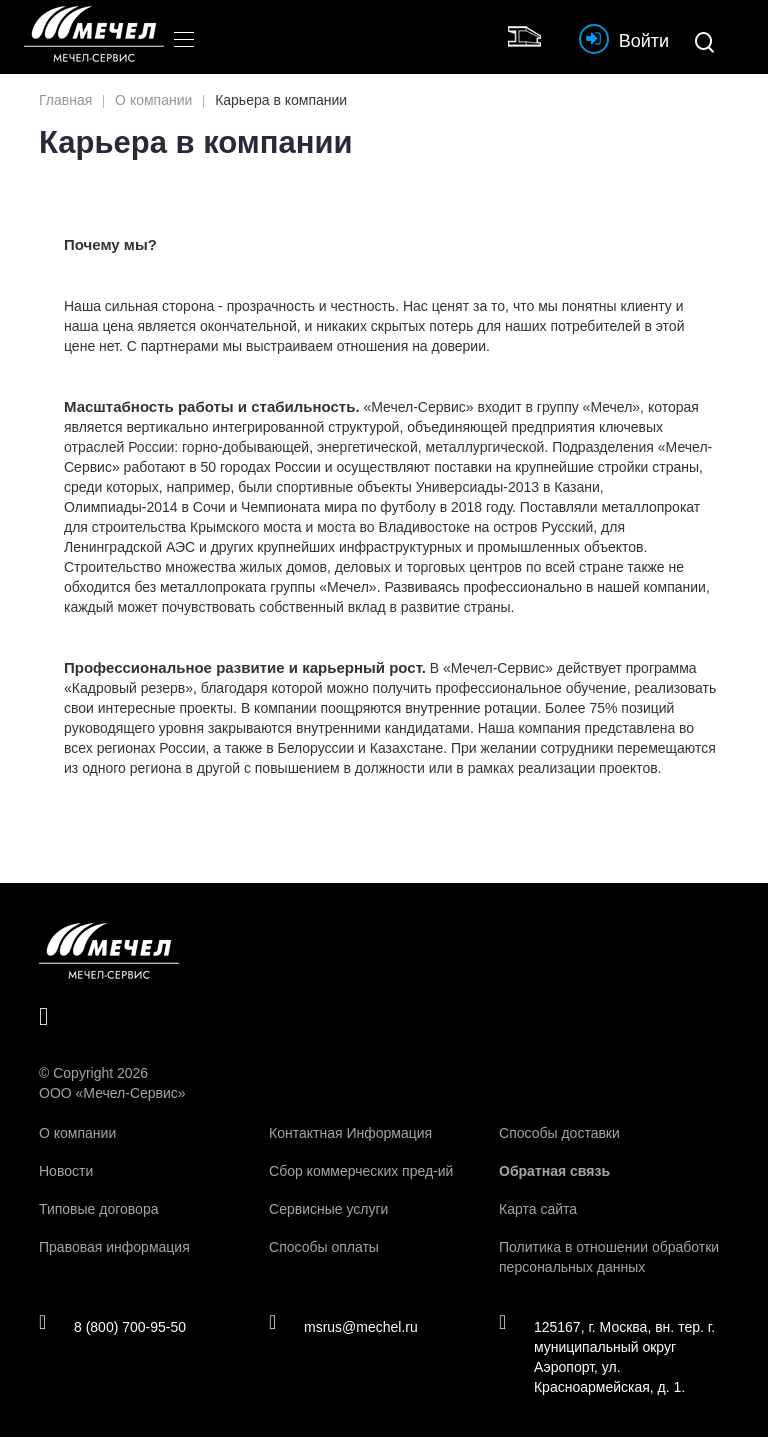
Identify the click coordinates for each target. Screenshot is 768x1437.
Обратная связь (554, 1171)
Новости (66, 1171)
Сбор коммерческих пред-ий (361, 1171)
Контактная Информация (350, 1133)
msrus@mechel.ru (343, 1326)
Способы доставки (559, 1133)
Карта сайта (538, 1209)
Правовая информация (114, 1247)
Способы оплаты (324, 1247)
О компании (77, 1133)
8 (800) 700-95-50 (112, 1326)
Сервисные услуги (328, 1209)
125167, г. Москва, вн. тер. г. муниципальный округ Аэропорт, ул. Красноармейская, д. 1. (607, 1356)
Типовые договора (98, 1209)
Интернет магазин (529, 34)
